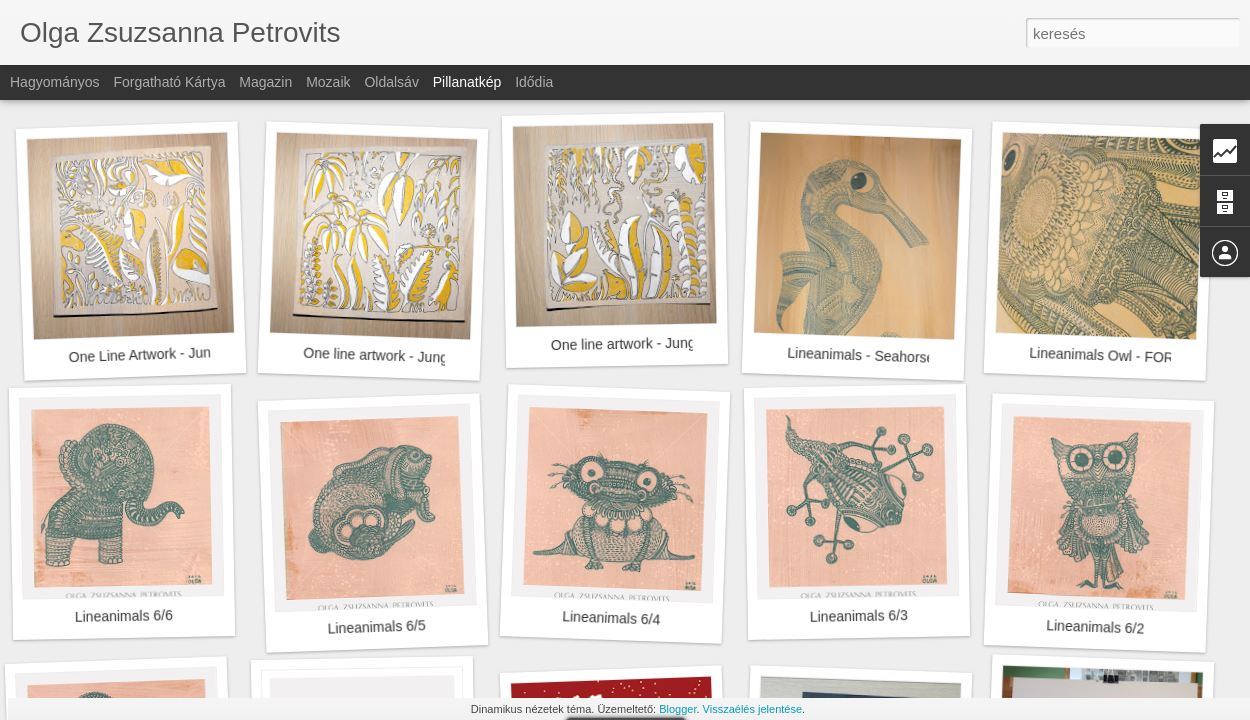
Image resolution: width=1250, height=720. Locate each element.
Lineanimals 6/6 (124, 616)
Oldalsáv (391, 82)
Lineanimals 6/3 (859, 616)
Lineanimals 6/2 (1095, 626)
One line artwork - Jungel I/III (640, 343)
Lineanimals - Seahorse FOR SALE (897, 357)
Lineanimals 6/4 (611, 617)
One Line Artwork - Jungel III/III (164, 354)
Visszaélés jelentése (752, 709)
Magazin (265, 82)
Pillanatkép (467, 82)
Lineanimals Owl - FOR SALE (1121, 356)
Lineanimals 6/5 (376, 626)
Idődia (534, 82)
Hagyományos (55, 82)
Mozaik (328, 82)
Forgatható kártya (169, 82)
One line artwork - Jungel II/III (394, 356)
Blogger (677, 709)
